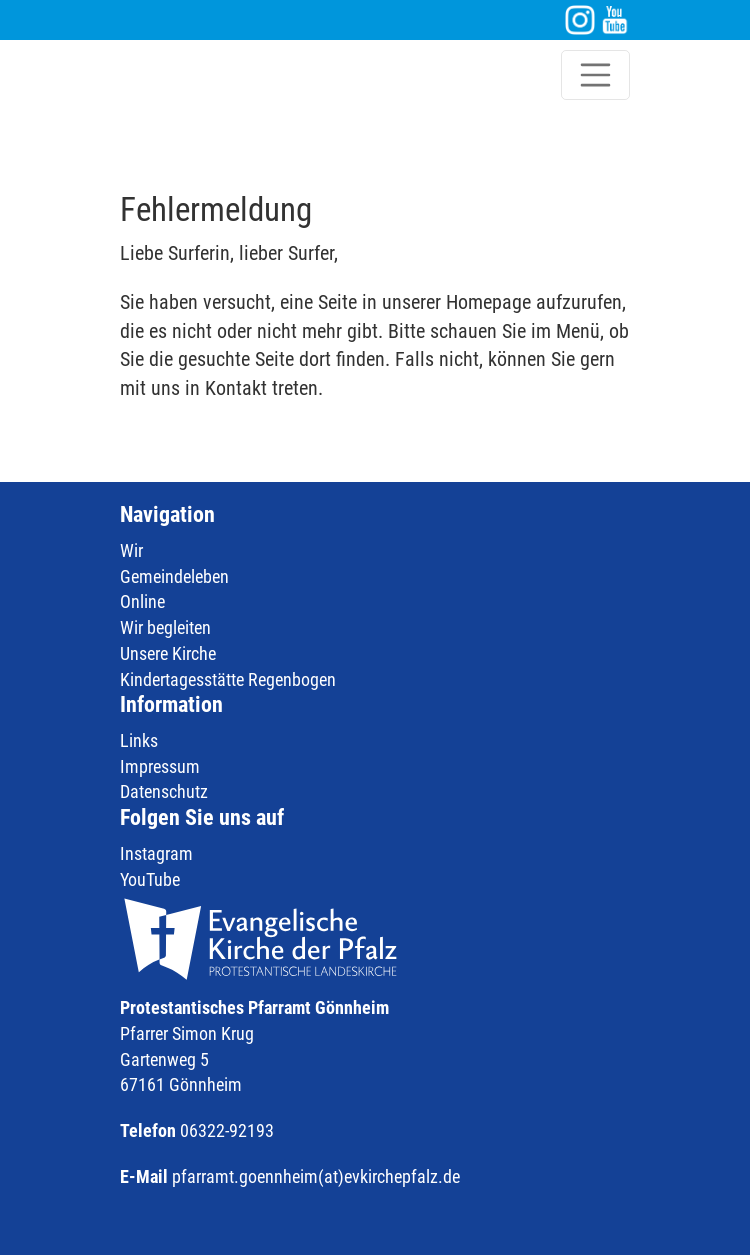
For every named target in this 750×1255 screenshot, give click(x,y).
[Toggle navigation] (596, 75)
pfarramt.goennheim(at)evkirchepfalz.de (316, 1176)
